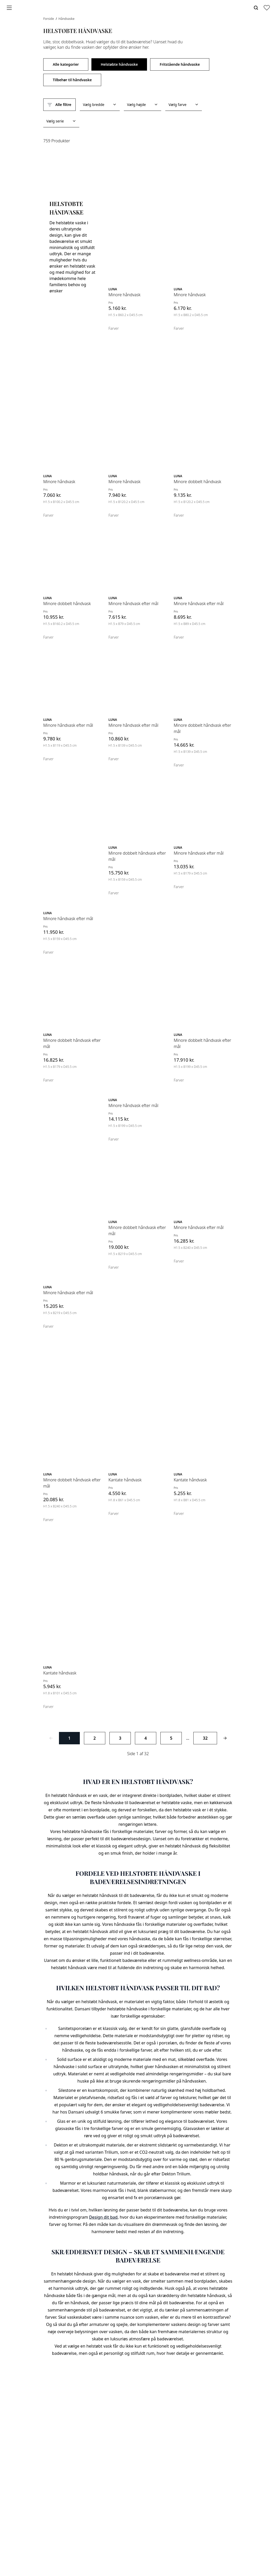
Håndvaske (66, 18)
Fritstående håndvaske (180, 64)
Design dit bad (103, 2217)
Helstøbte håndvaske (119, 64)
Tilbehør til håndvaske (72, 79)
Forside (49, 18)
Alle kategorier (66, 64)
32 (205, 1738)
